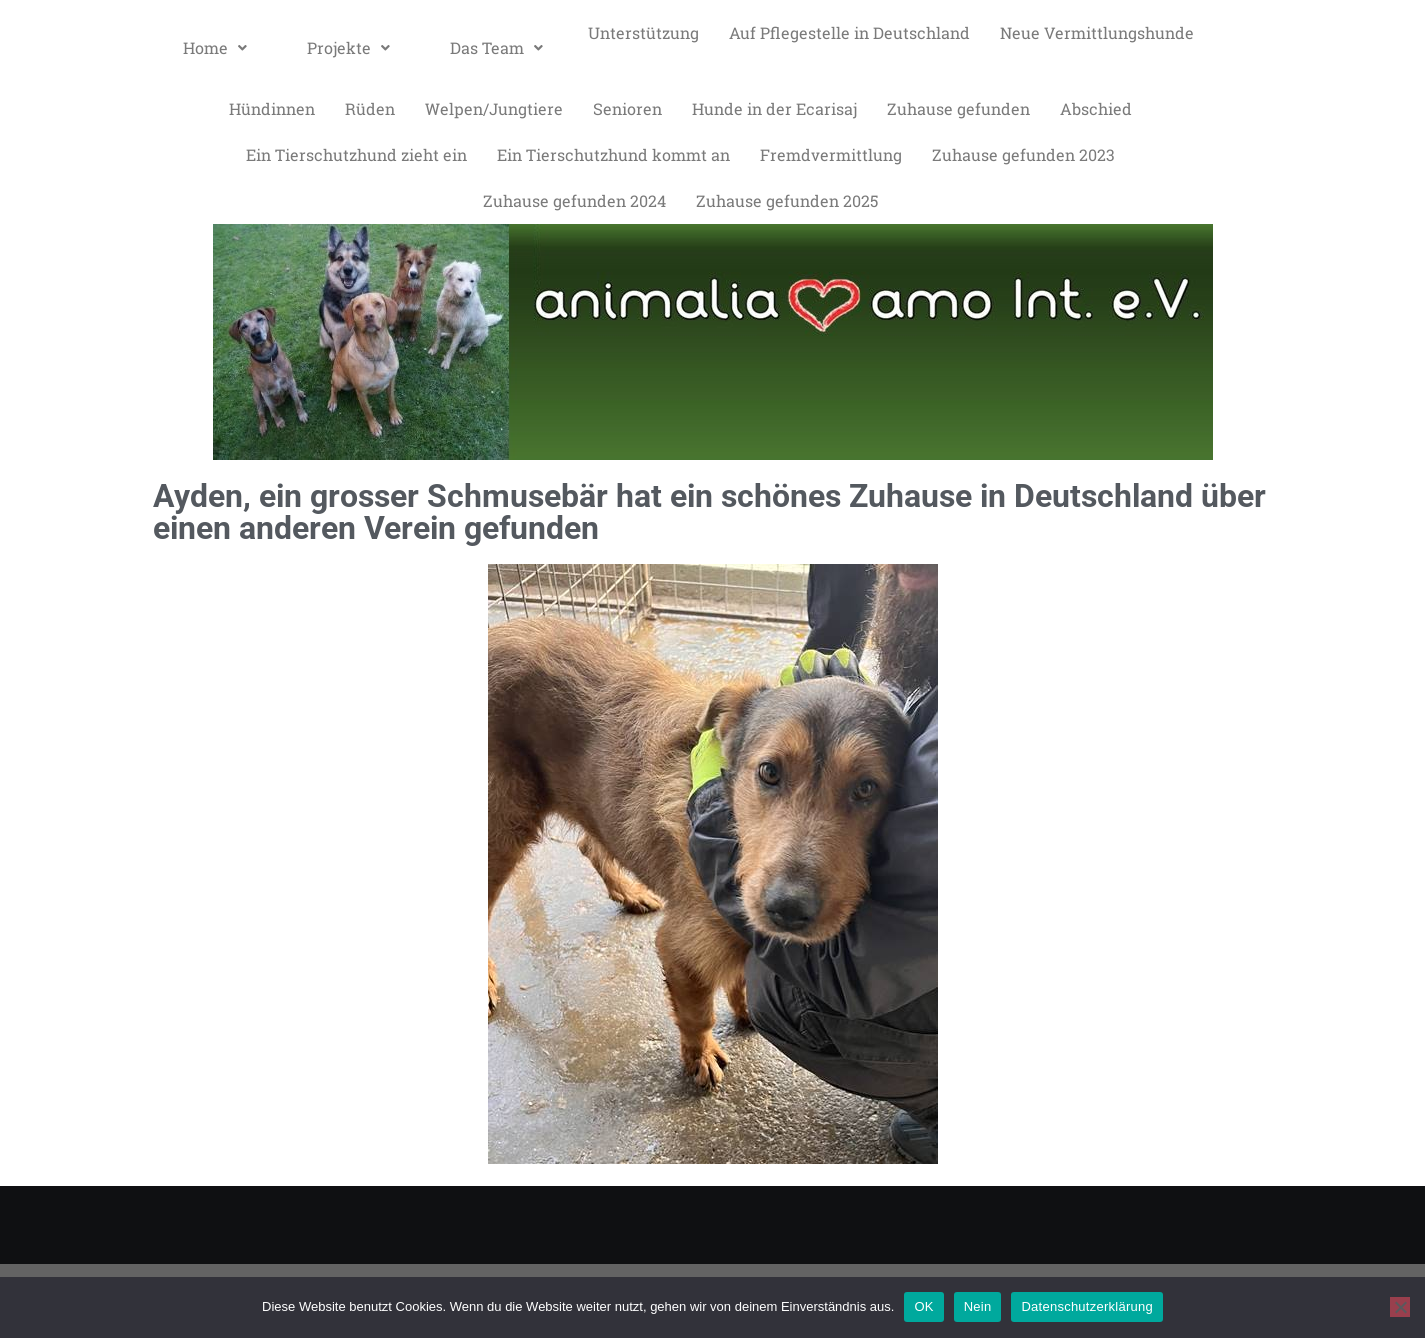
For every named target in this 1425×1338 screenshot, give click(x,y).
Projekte (348, 47)
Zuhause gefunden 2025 (787, 200)
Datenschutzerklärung (1086, 1306)
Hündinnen (272, 108)
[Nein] (1400, 1307)
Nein (978, 1306)
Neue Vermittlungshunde (1097, 32)
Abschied (1096, 108)
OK (923, 1306)
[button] (215, 48)
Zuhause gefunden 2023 (1023, 154)
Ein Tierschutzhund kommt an (613, 154)
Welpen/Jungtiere (494, 108)
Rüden (370, 108)
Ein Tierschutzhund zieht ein (356, 154)
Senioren (627, 108)
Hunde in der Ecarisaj (774, 108)
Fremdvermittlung (831, 154)
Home (215, 47)
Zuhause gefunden (958, 108)
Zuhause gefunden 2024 (574, 200)
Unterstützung (643, 32)
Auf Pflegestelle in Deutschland (849, 32)
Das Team (496, 47)
